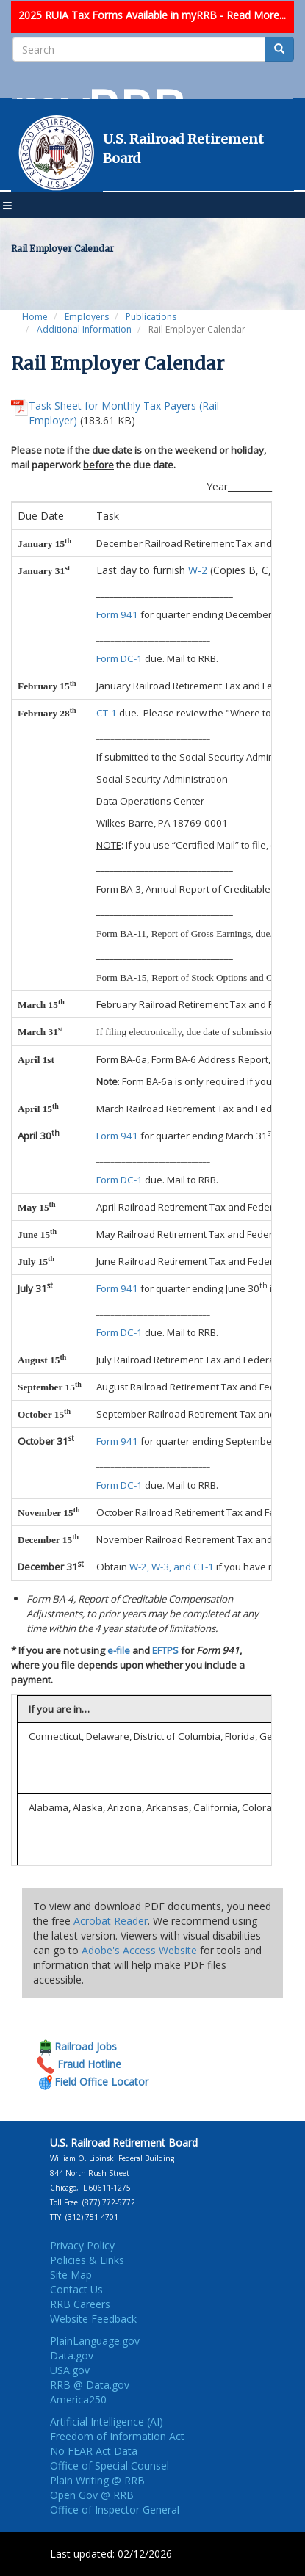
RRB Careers (80, 2304)
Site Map (71, 2275)
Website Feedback (93, 2319)
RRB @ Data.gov (89, 2385)
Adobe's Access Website (139, 1950)
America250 (78, 2399)
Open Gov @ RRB (92, 2495)
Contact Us (76, 2289)
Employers (87, 317)
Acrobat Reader (110, 1921)
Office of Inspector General (114, 2510)
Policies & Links (87, 2260)
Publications (151, 317)
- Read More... (253, 15)
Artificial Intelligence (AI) (106, 2421)
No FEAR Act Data (93, 2451)
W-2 (197, 570)
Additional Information (84, 329)
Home (35, 317)
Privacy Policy (82, 2245)
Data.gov (71, 2355)
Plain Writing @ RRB (97, 2480)
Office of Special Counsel (109, 2465)
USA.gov (70, 2370)
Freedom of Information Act (117, 2436)
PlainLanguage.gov (95, 2341)
